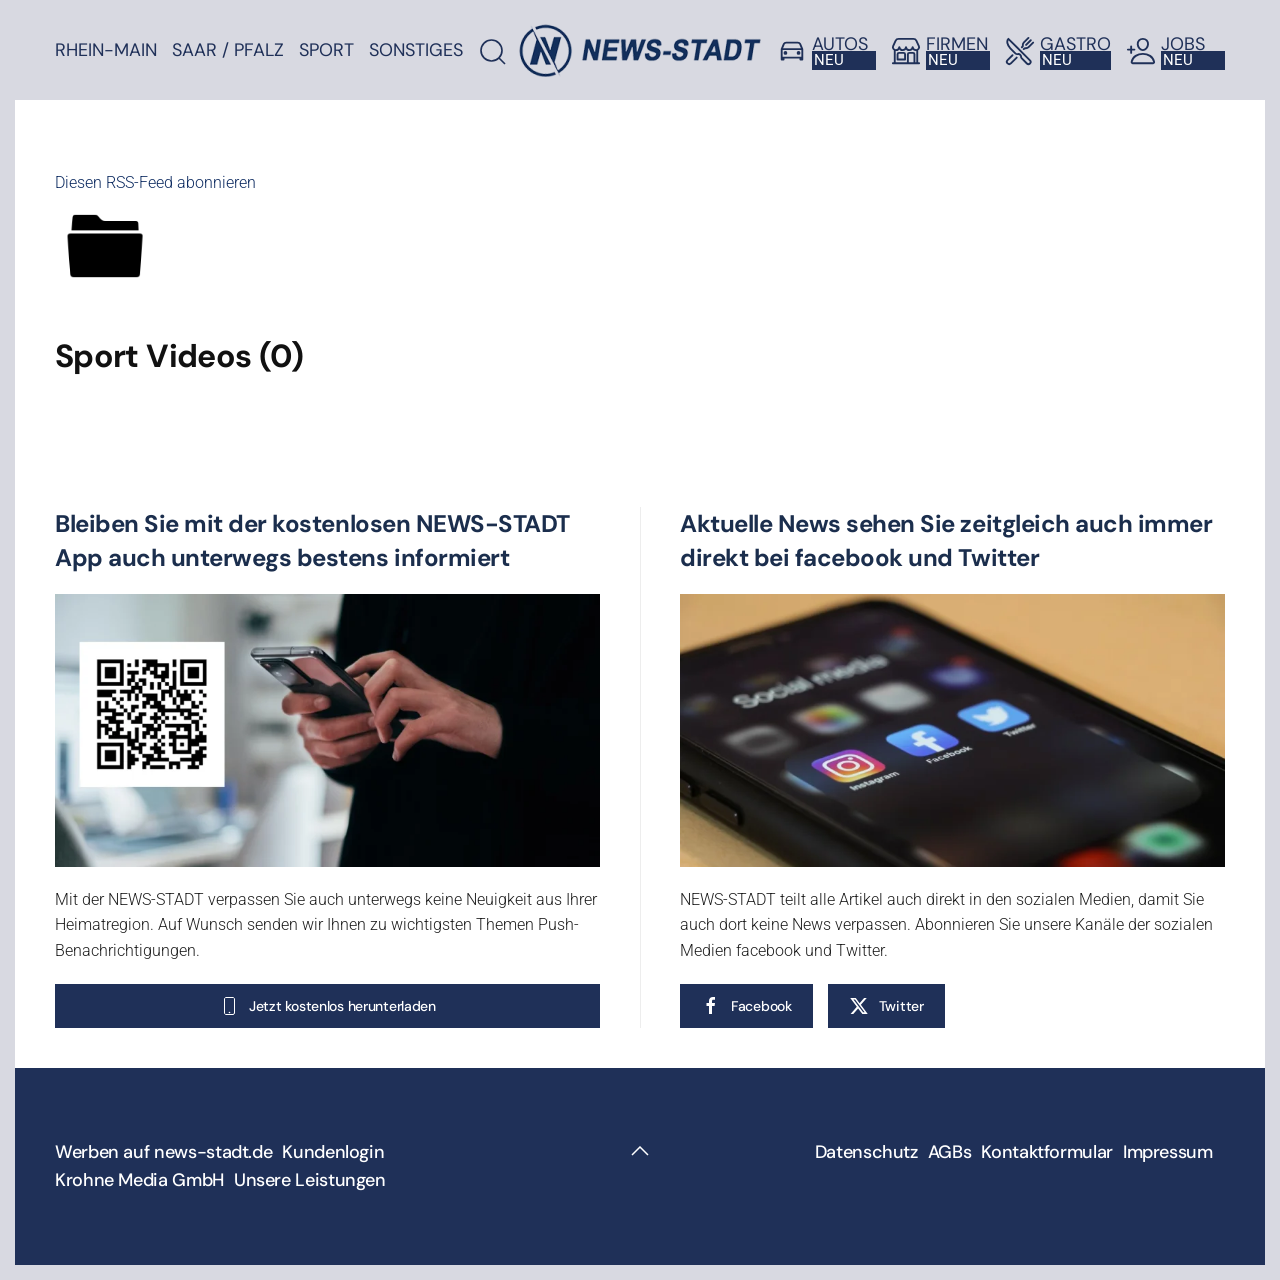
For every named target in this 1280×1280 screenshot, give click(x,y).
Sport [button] (326, 50)
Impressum (1168, 1152)
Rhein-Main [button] (106, 50)
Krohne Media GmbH (139, 1180)
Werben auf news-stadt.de (163, 1152)
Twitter (886, 1006)
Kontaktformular (1047, 1152)
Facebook (746, 1006)
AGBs (950, 1152)
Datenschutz (866, 1152)
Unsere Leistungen (310, 1180)
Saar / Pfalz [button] (228, 50)
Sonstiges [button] (416, 50)
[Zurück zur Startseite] (640, 50)
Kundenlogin (333, 1152)
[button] (640, 1151)
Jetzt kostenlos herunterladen (327, 1006)
